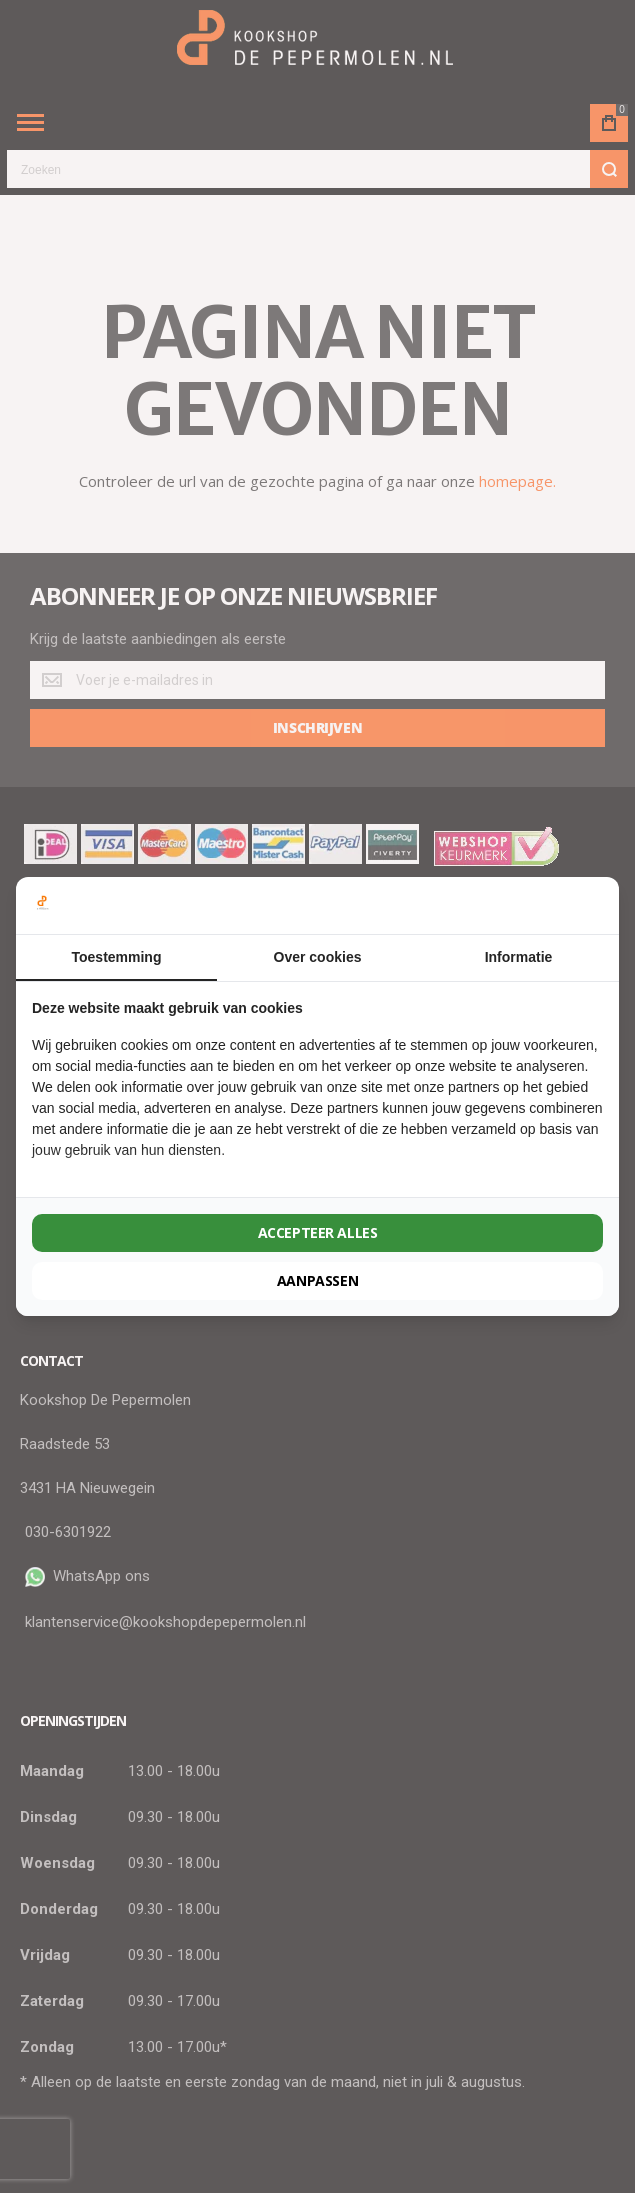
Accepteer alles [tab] (318, 1232)
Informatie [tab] (519, 957)
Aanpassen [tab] (317, 1280)
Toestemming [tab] (117, 957)
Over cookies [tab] (318, 957)
